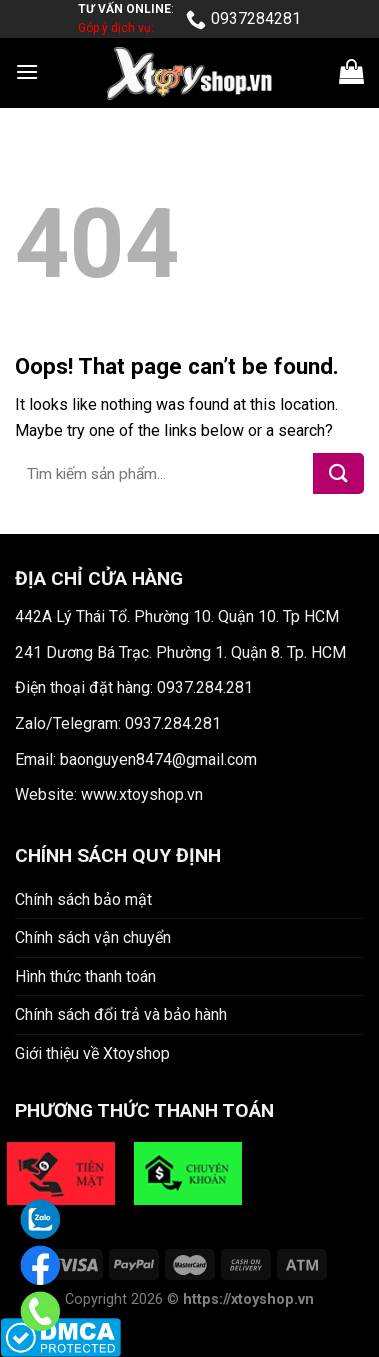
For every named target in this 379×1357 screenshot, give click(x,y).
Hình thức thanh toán (85, 976)
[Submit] (338, 473)
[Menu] (27, 71)
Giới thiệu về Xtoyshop (92, 1053)
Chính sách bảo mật (83, 899)
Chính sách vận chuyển (93, 937)
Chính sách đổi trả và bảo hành (121, 1014)
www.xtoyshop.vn (142, 794)
